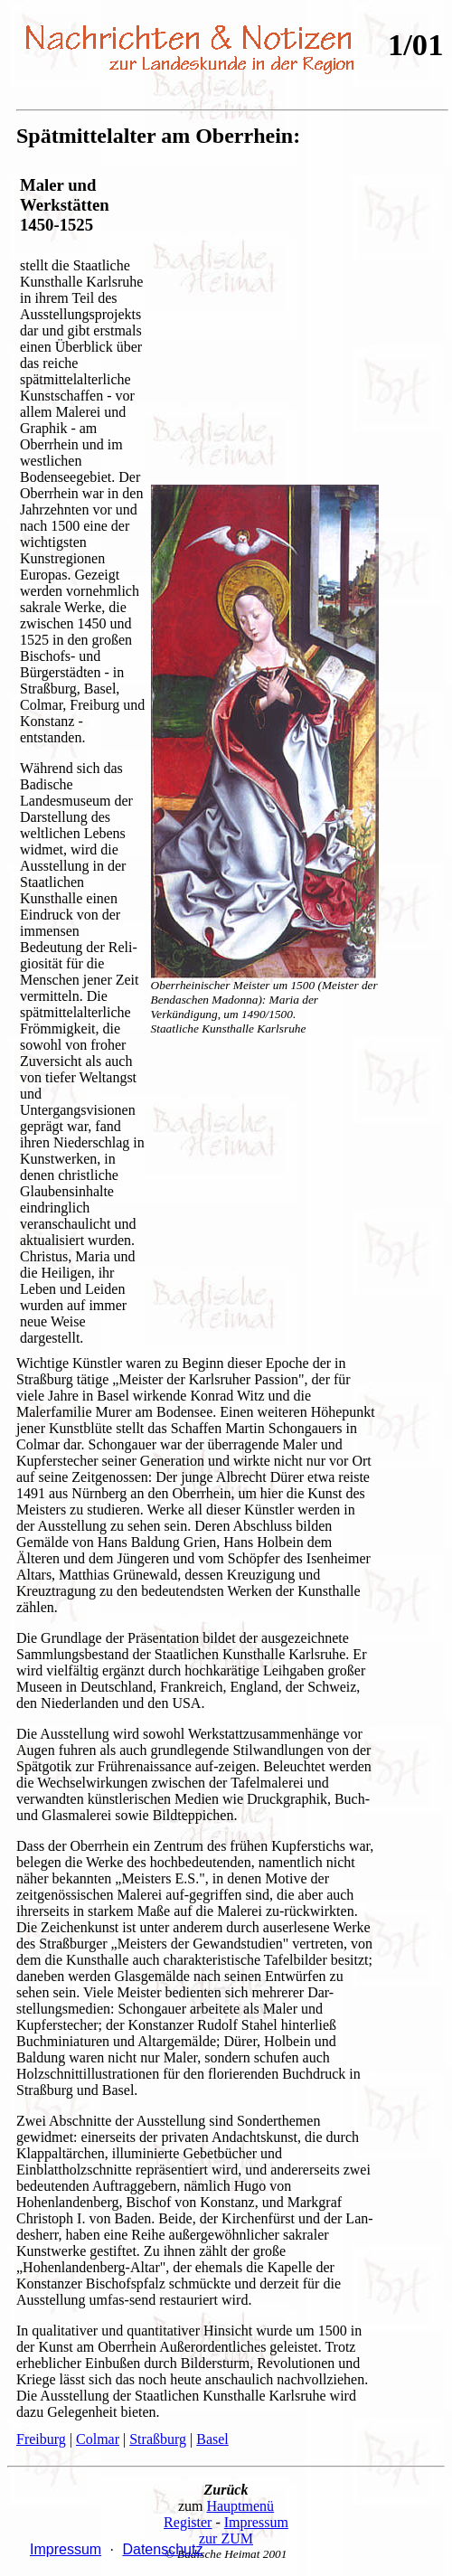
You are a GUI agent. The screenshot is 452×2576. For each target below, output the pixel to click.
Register (188, 2522)
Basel (212, 2439)
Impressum (256, 2522)
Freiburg (41, 2439)
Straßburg (157, 2439)
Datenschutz (162, 2549)
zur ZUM (226, 2538)
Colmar (97, 2439)
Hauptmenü (240, 2506)
